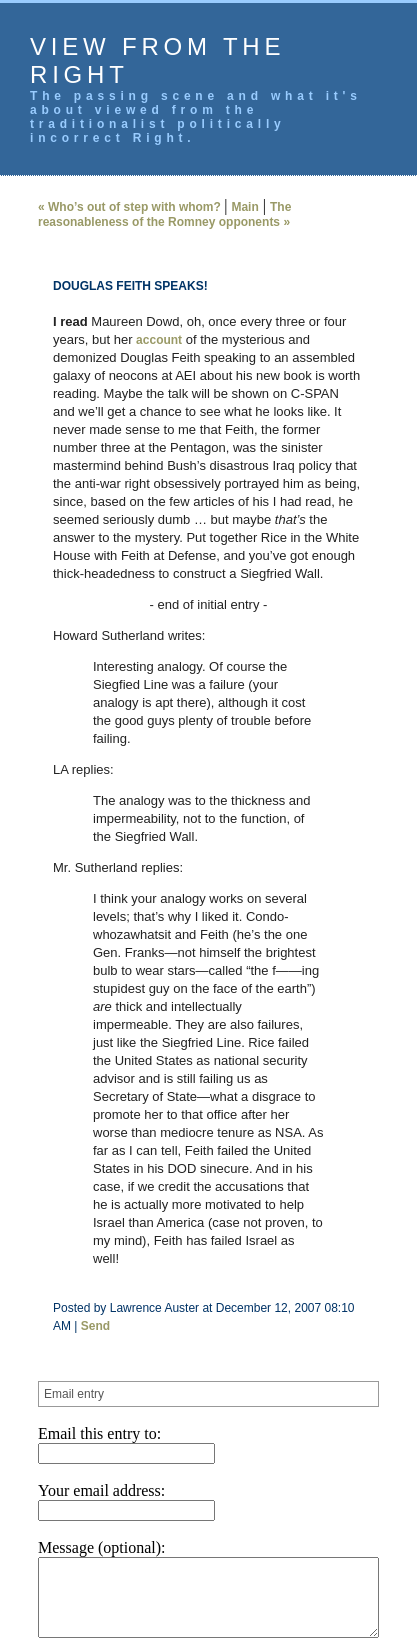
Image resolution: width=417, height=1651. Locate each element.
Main (224, 207)
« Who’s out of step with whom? (111, 207)
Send (47, 1200)
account (100, 340)
